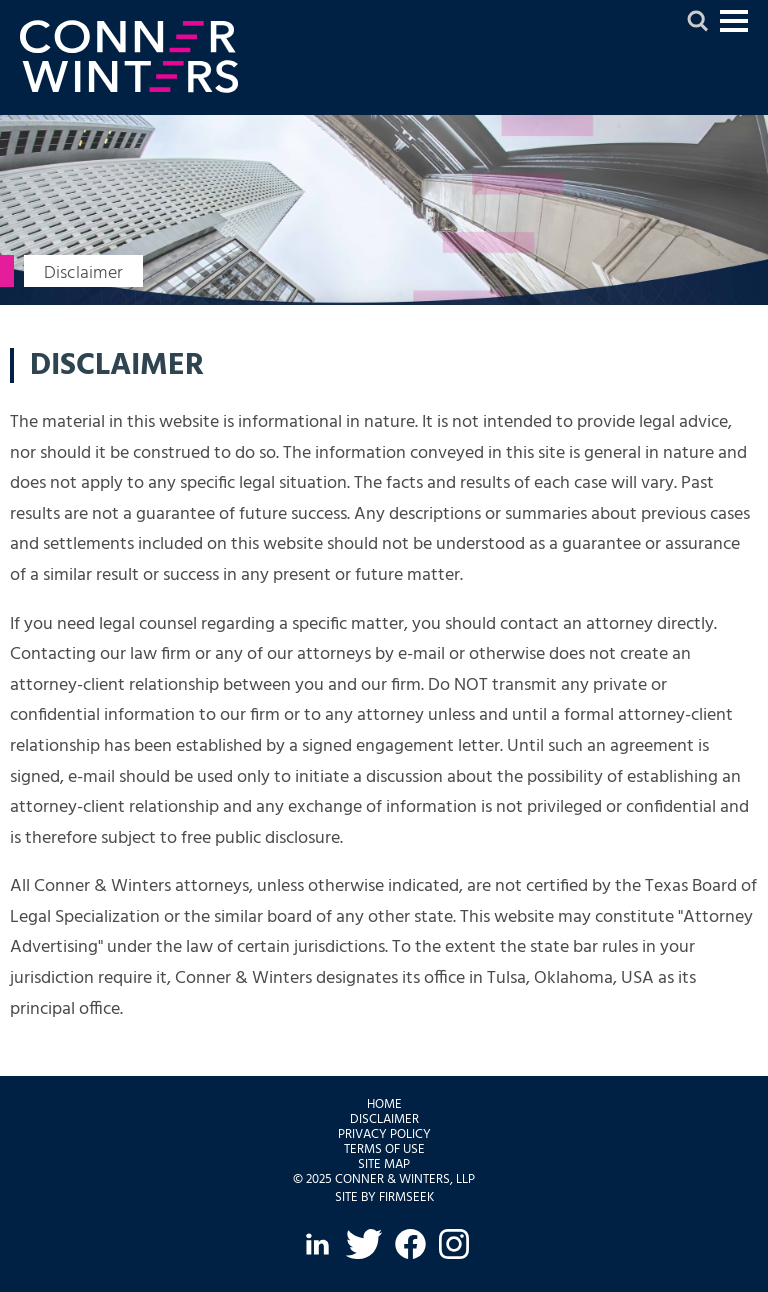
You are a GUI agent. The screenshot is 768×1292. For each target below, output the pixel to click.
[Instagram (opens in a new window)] (454, 1244)
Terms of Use (384, 1149)
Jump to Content (734, 30)
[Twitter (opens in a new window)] (364, 1244)
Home (384, 1104)
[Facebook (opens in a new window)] (410, 1244)
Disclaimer (384, 1119)
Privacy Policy (384, 1134)
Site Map (384, 1164)
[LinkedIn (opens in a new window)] (317, 1244)
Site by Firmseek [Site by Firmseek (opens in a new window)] (384, 1197)
